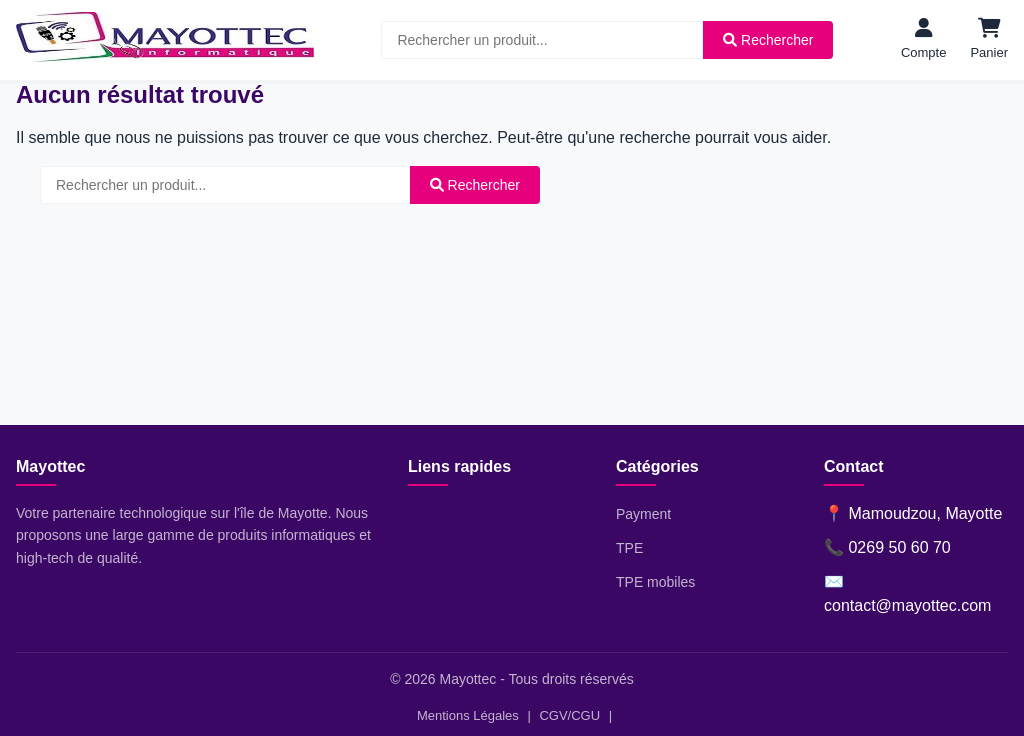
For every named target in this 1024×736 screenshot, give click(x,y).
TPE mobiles (655, 582)
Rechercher (768, 40)
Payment (643, 514)
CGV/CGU (569, 715)
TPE (629, 548)
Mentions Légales (468, 715)
